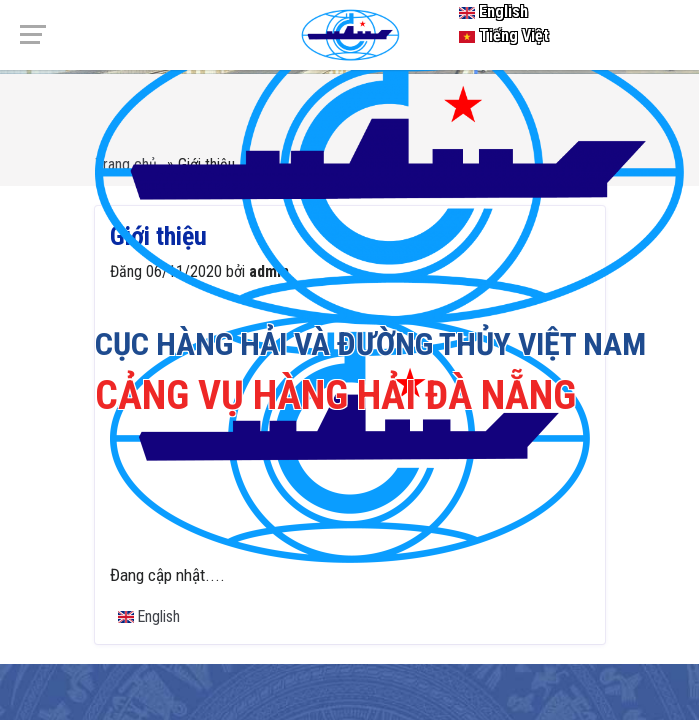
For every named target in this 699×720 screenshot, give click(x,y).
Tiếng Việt (504, 35)
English (493, 11)
